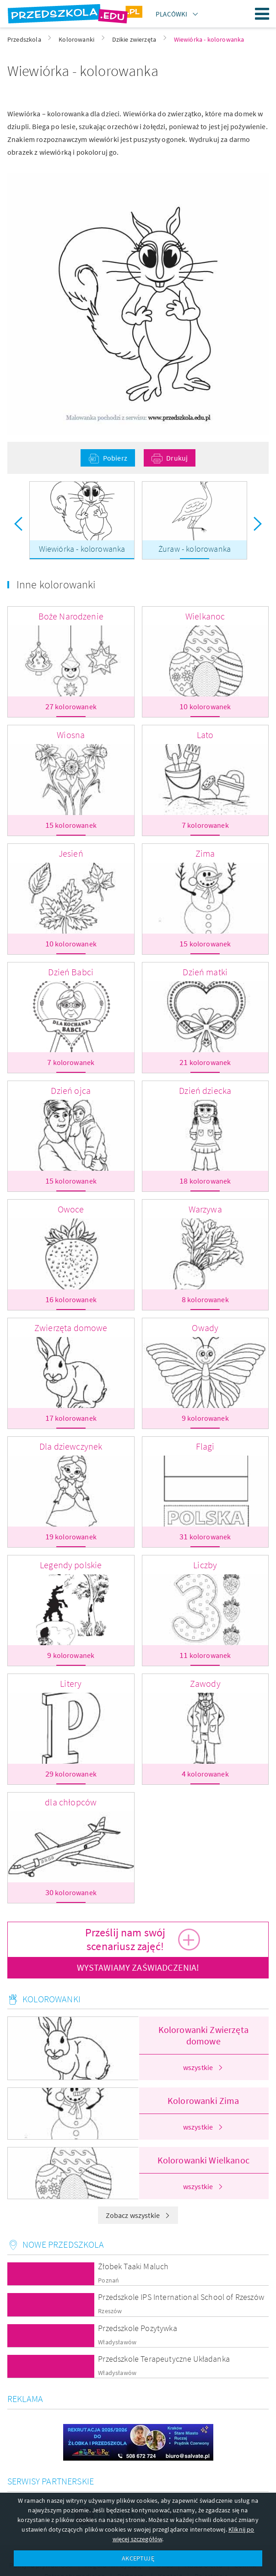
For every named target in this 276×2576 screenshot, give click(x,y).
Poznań (108, 2280)
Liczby (205, 1565)
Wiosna (71, 734)
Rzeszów (110, 2311)
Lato (205, 734)
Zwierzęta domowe (71, 1327)
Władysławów (117, 2342)
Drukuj (177, 457)
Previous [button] (18, 524)
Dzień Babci (70, 972)
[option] (82, 524)
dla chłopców (71, 1802)
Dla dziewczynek (70, 1446)
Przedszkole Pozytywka (137, 2328)
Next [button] (258, 524)
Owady (205, 1327)
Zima (205, 853)
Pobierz (115, 457)
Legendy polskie (71, 1565)
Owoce (71, 1209)
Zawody (205, 1683)
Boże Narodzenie (70, 616)
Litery (70, 1683)
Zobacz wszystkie (138, 2215)
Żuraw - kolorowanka (194, 549)
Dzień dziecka (205, 1090)
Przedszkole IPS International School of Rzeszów (181, 2297)
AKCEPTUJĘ (138, 2558)
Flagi (205, 1446)
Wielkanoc (205, 616)
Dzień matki (205, 972)
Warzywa (205, 1209)
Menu (262, 13)
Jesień (71, 853)
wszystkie (203, 2067)
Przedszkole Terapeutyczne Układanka (164, 2358)
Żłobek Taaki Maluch (133, 2266)
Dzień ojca (71, 1090)
